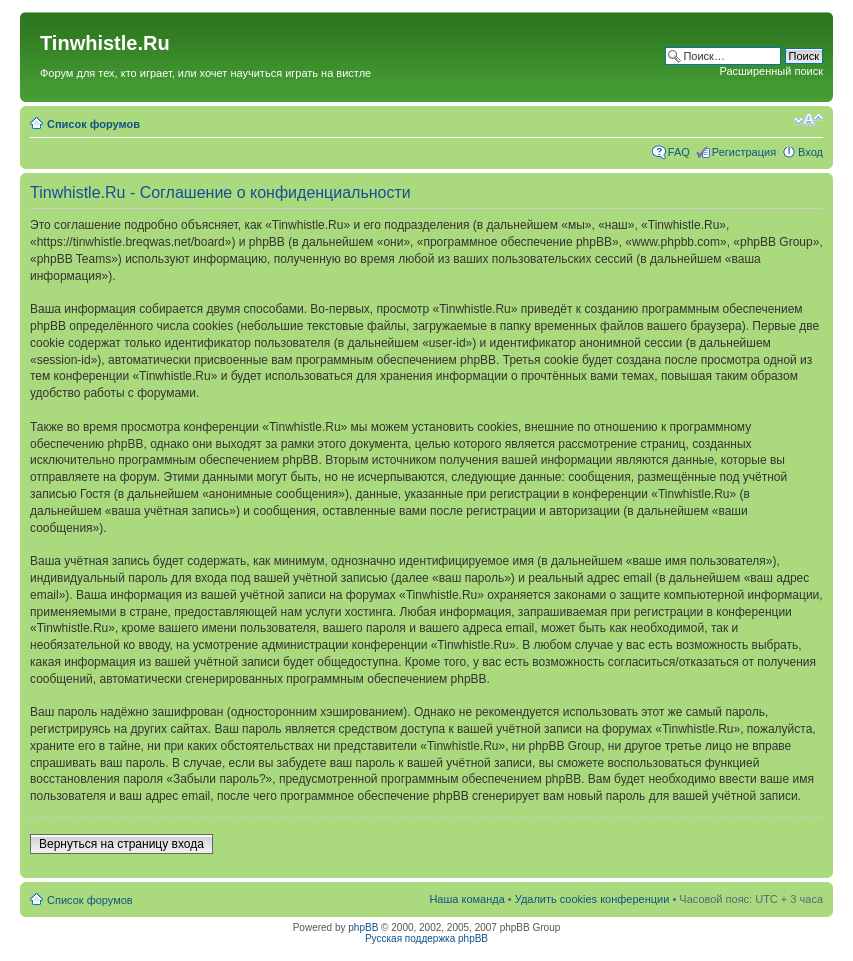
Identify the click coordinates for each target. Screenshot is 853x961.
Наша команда (466, 899)
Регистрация (744, 152)
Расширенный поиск (771, 71)
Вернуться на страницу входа (121, 844)
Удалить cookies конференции (592, 899)
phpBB (363, 927)
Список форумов (93, 124)
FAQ (679, 152)
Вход (810, 152)
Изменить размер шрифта (808, 120)
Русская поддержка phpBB (426, 938)
